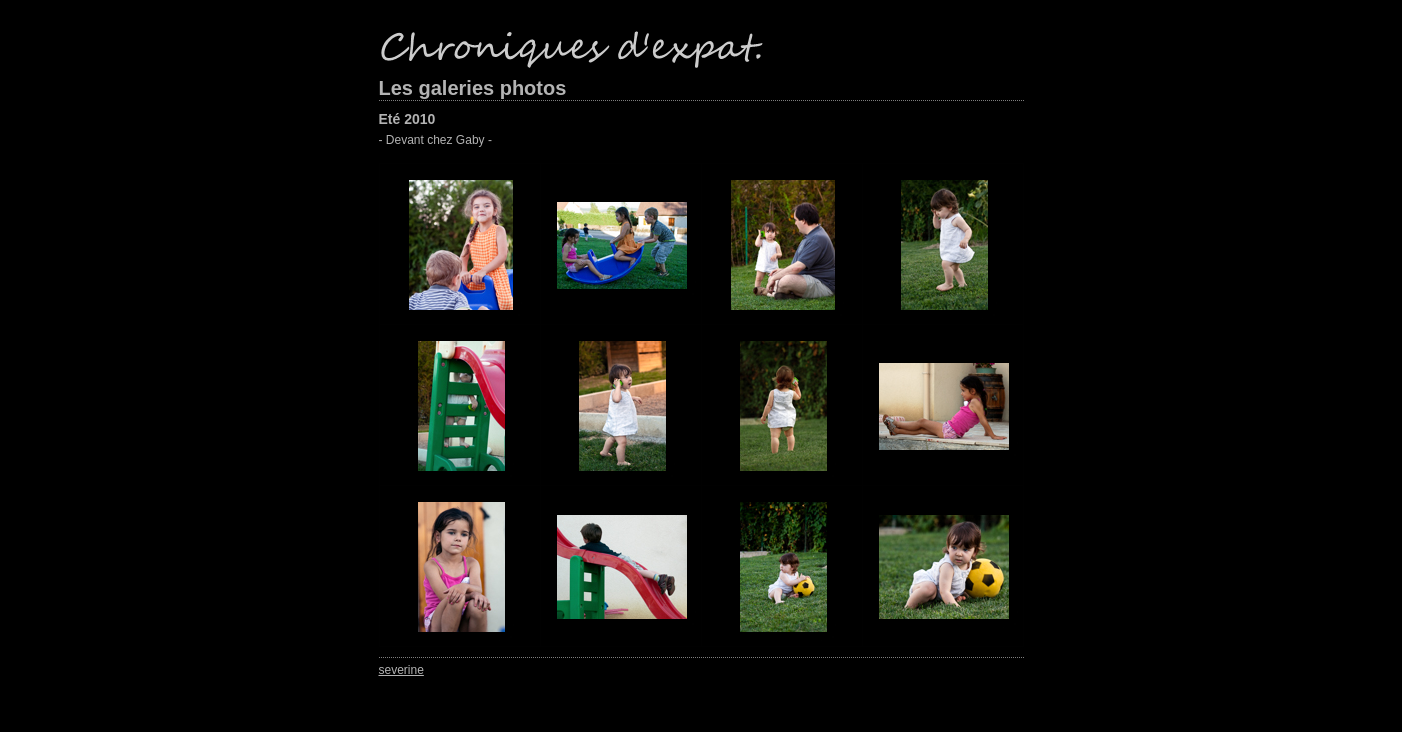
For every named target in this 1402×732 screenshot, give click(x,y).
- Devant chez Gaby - (435, 140)
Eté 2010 (407, 119)
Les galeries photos (473, 88)
